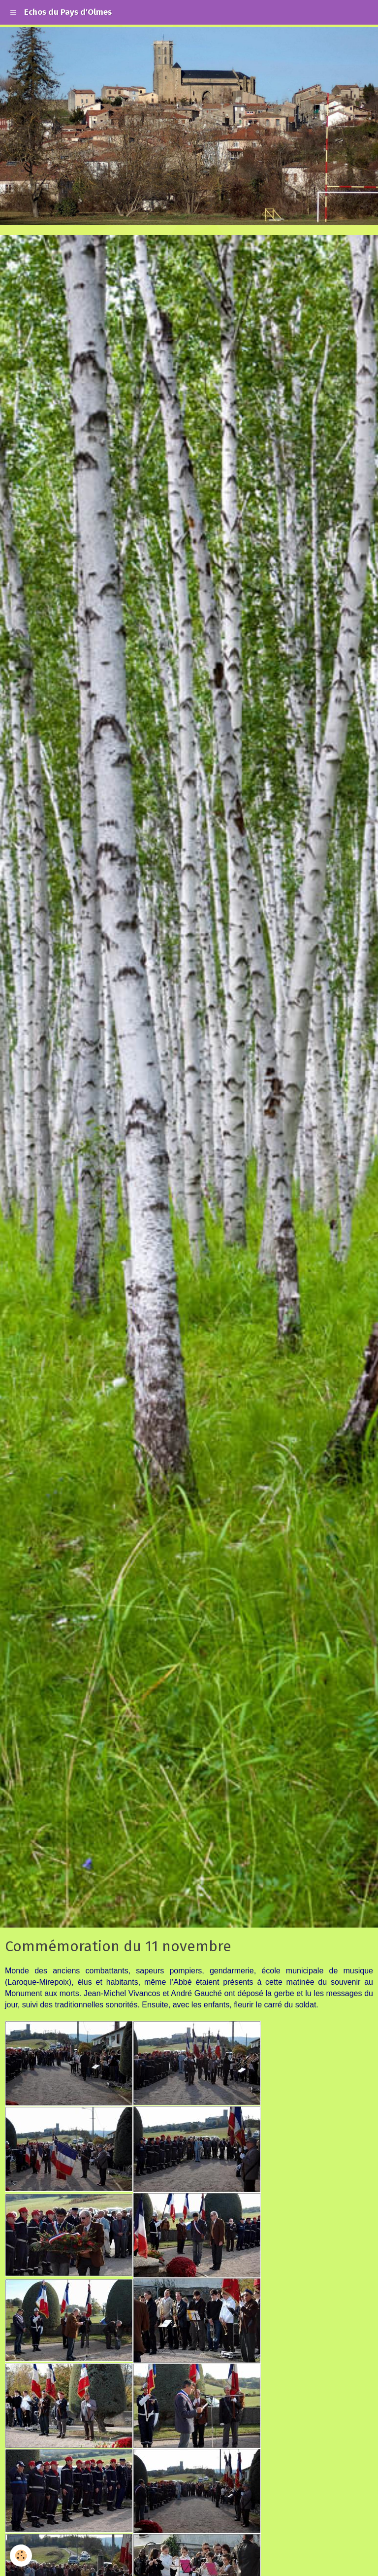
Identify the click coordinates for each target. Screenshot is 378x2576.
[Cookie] (21, 2555)
